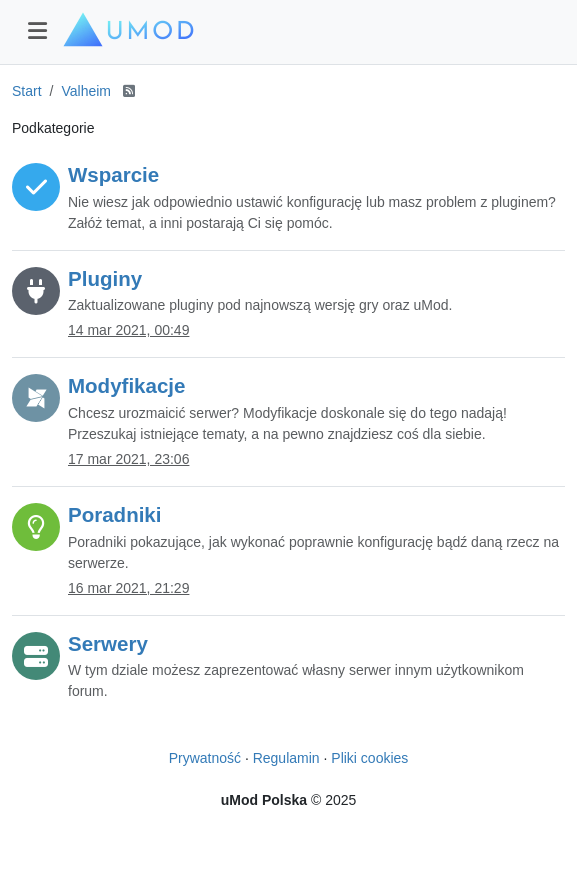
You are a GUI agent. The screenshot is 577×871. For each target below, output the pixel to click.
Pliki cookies (369, 758)
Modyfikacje (126, 385)
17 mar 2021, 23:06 (128, 459)
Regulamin (286, 758)
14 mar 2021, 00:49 (128, 330)
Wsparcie (113, 174)
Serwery (108, 643)
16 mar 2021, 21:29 (128, 588)
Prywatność (205, 758)
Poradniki (114, 514)
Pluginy (105, 278)
